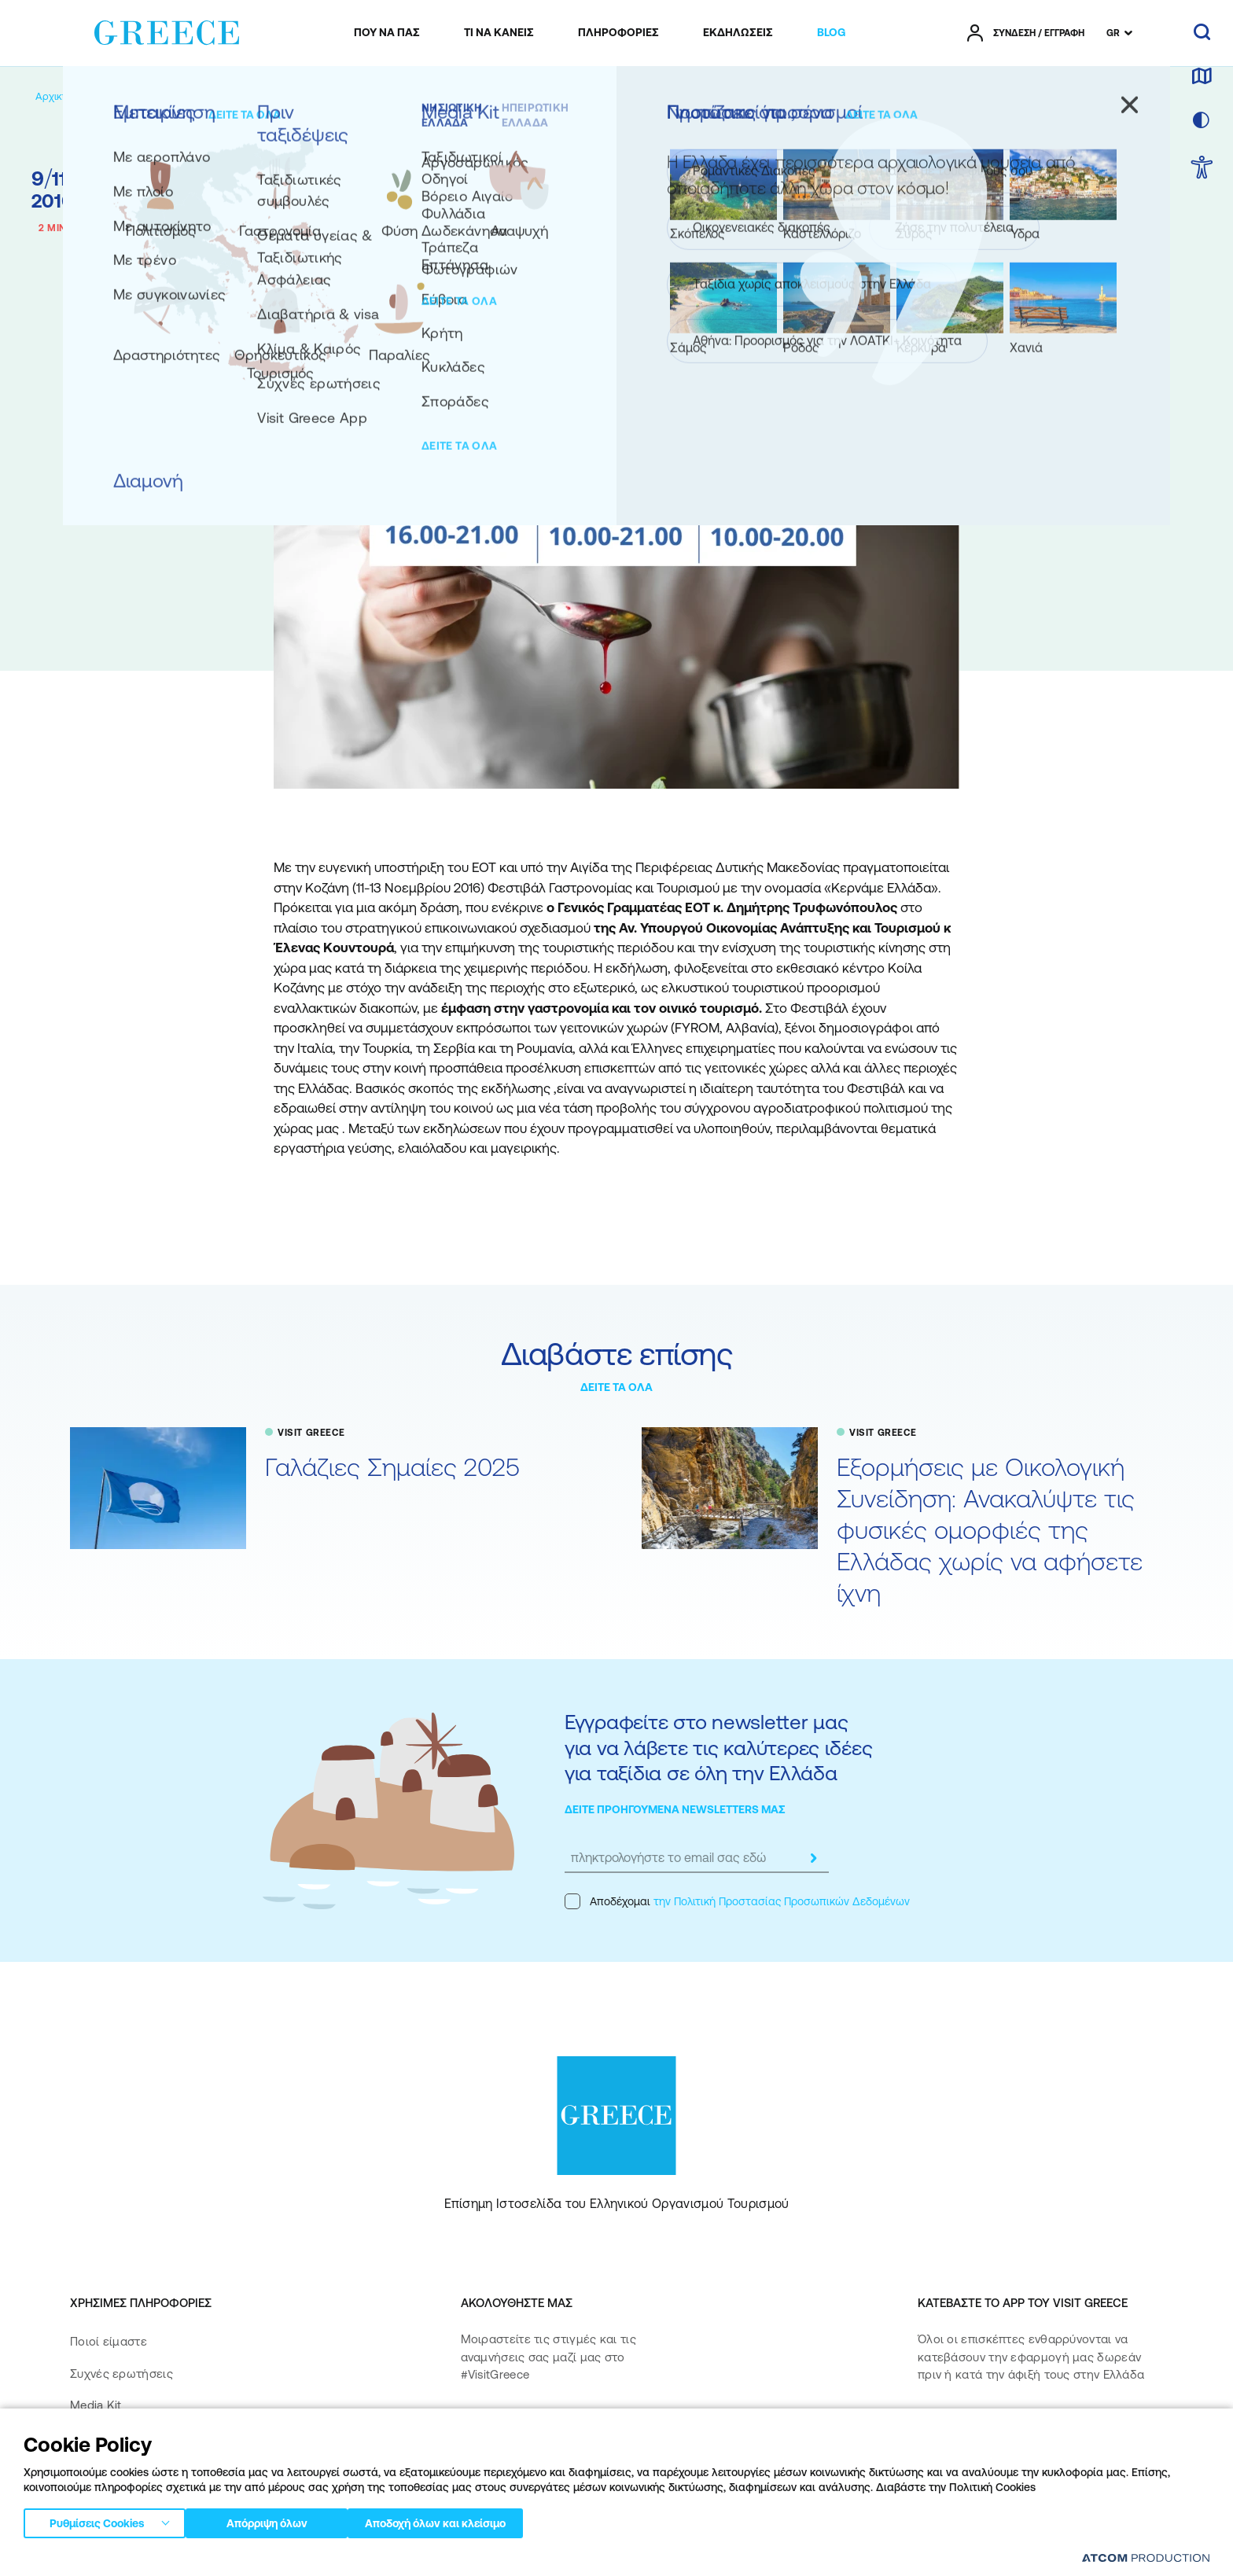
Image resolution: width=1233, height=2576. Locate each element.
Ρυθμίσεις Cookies (97, 2520)
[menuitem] (387, 33)
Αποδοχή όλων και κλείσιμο (464, 2520)
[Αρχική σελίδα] (69, 96)
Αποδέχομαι (737, 1901)
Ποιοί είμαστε (108, 2341)
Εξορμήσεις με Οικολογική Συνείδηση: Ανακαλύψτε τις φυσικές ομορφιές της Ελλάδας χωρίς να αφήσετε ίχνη (990, 1529)
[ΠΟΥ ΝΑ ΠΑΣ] (387, 33)
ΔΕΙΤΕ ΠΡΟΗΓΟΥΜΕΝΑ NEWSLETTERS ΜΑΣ (675, 1809)
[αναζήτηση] (1201, 33)
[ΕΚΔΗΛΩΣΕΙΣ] (738, 33)
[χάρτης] (1201, 77)
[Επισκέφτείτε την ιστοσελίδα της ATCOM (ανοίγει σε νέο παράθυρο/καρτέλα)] (1145, 2557)
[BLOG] (831, 33)
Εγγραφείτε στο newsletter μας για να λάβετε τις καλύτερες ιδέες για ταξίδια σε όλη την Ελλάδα (718, 1747)
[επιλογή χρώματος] (1201, 121)
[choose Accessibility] (1202, 168)
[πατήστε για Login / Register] (1025, 33)
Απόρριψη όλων (274, 2520)
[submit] (813, 1858)
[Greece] (166, 30)
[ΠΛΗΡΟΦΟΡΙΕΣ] (618, 33)
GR (1113, 33)
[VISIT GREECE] (185, 96)
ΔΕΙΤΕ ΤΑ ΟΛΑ (616, 1387)
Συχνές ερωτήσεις (121, 2373)
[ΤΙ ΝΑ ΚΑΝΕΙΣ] (499, 33)
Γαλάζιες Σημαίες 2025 (392, 1466)
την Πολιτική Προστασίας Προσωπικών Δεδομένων (781, 1901)
